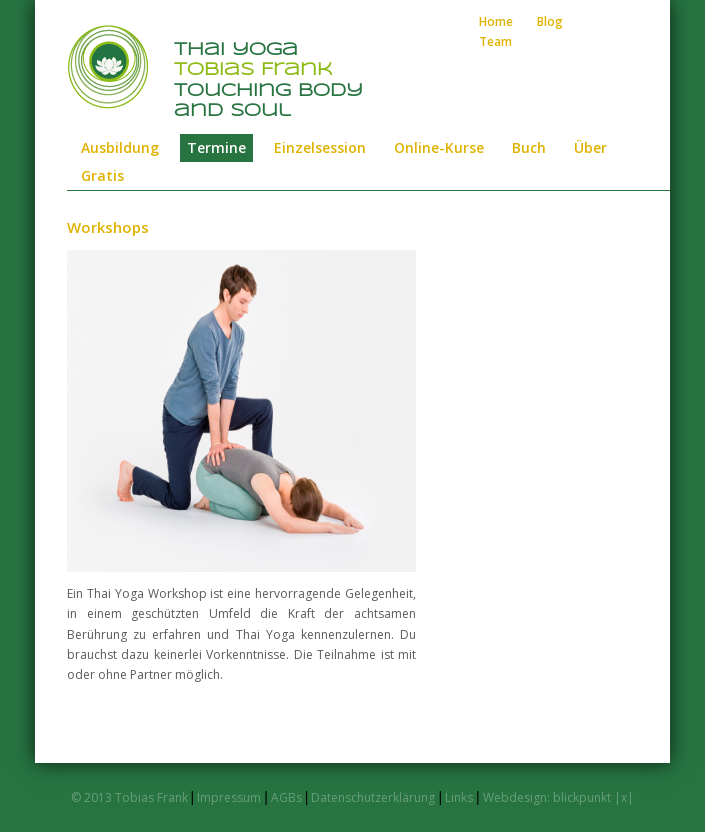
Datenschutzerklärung (373, 797)
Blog (550, 21)
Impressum (229, 797)
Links (460, 797)
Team (495, 41)
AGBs (286, 797)
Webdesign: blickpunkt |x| (558, 797)
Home (496, 21)
